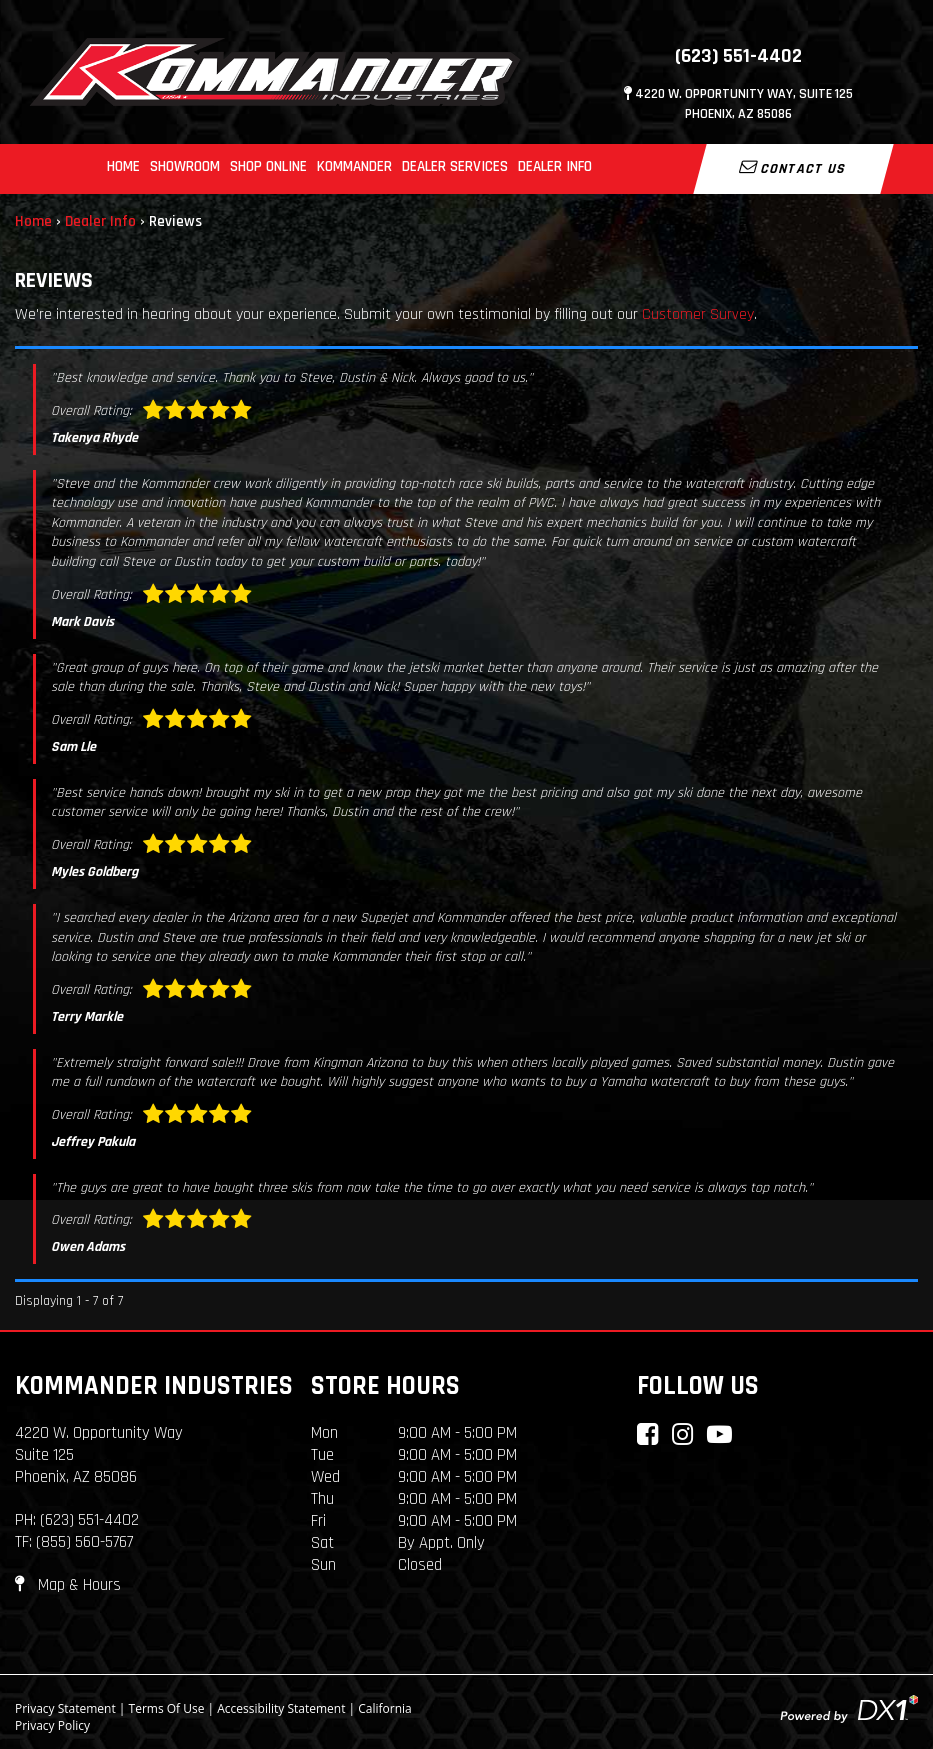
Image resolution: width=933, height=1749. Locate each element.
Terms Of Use (167, 1708)
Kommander (354, 166)
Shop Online (268, 166)
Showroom (185, 166)
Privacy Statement (65, 1708)
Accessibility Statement (281, 1708)
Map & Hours (68, 1585)
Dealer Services (455, 166)
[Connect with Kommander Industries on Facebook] (647, 1434)
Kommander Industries (154, 1386)
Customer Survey (698, 314)
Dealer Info (555, 166)
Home (123, 166)
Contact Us (794, 168)
